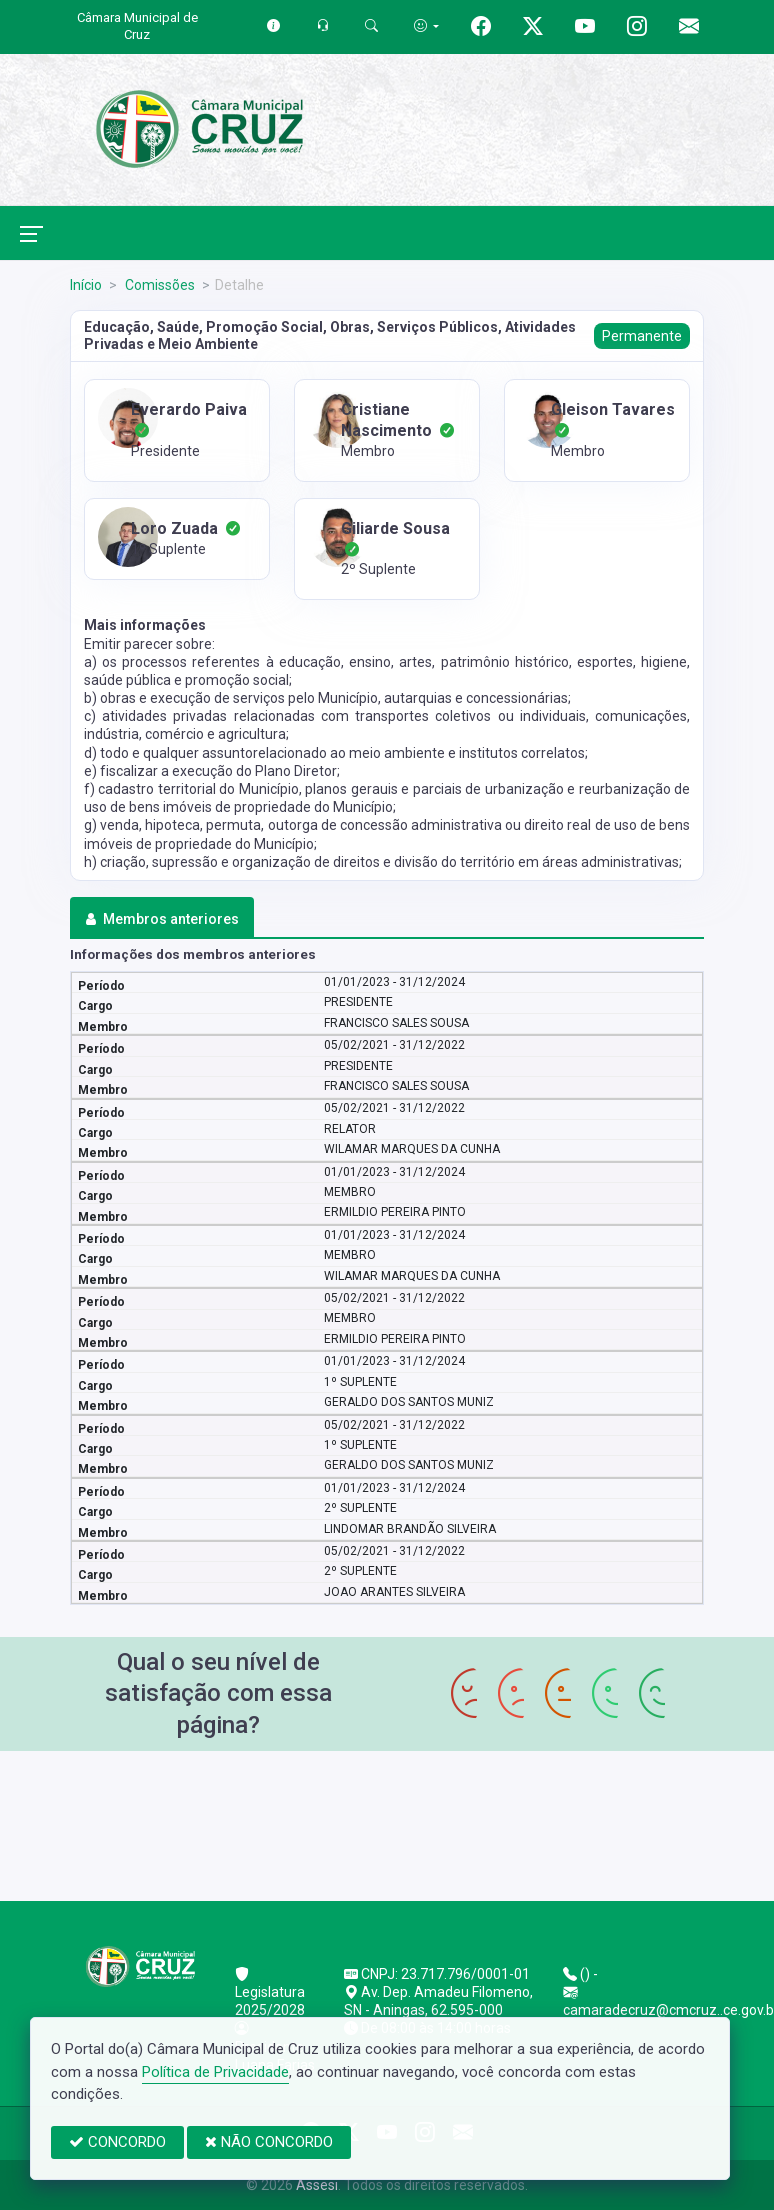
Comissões (158, 285)
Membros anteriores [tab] (161, 919)
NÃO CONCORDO (269, 2142)
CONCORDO (117, 2142)
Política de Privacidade (215, 2072)
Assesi (317, 2185)
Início (86, 285)
